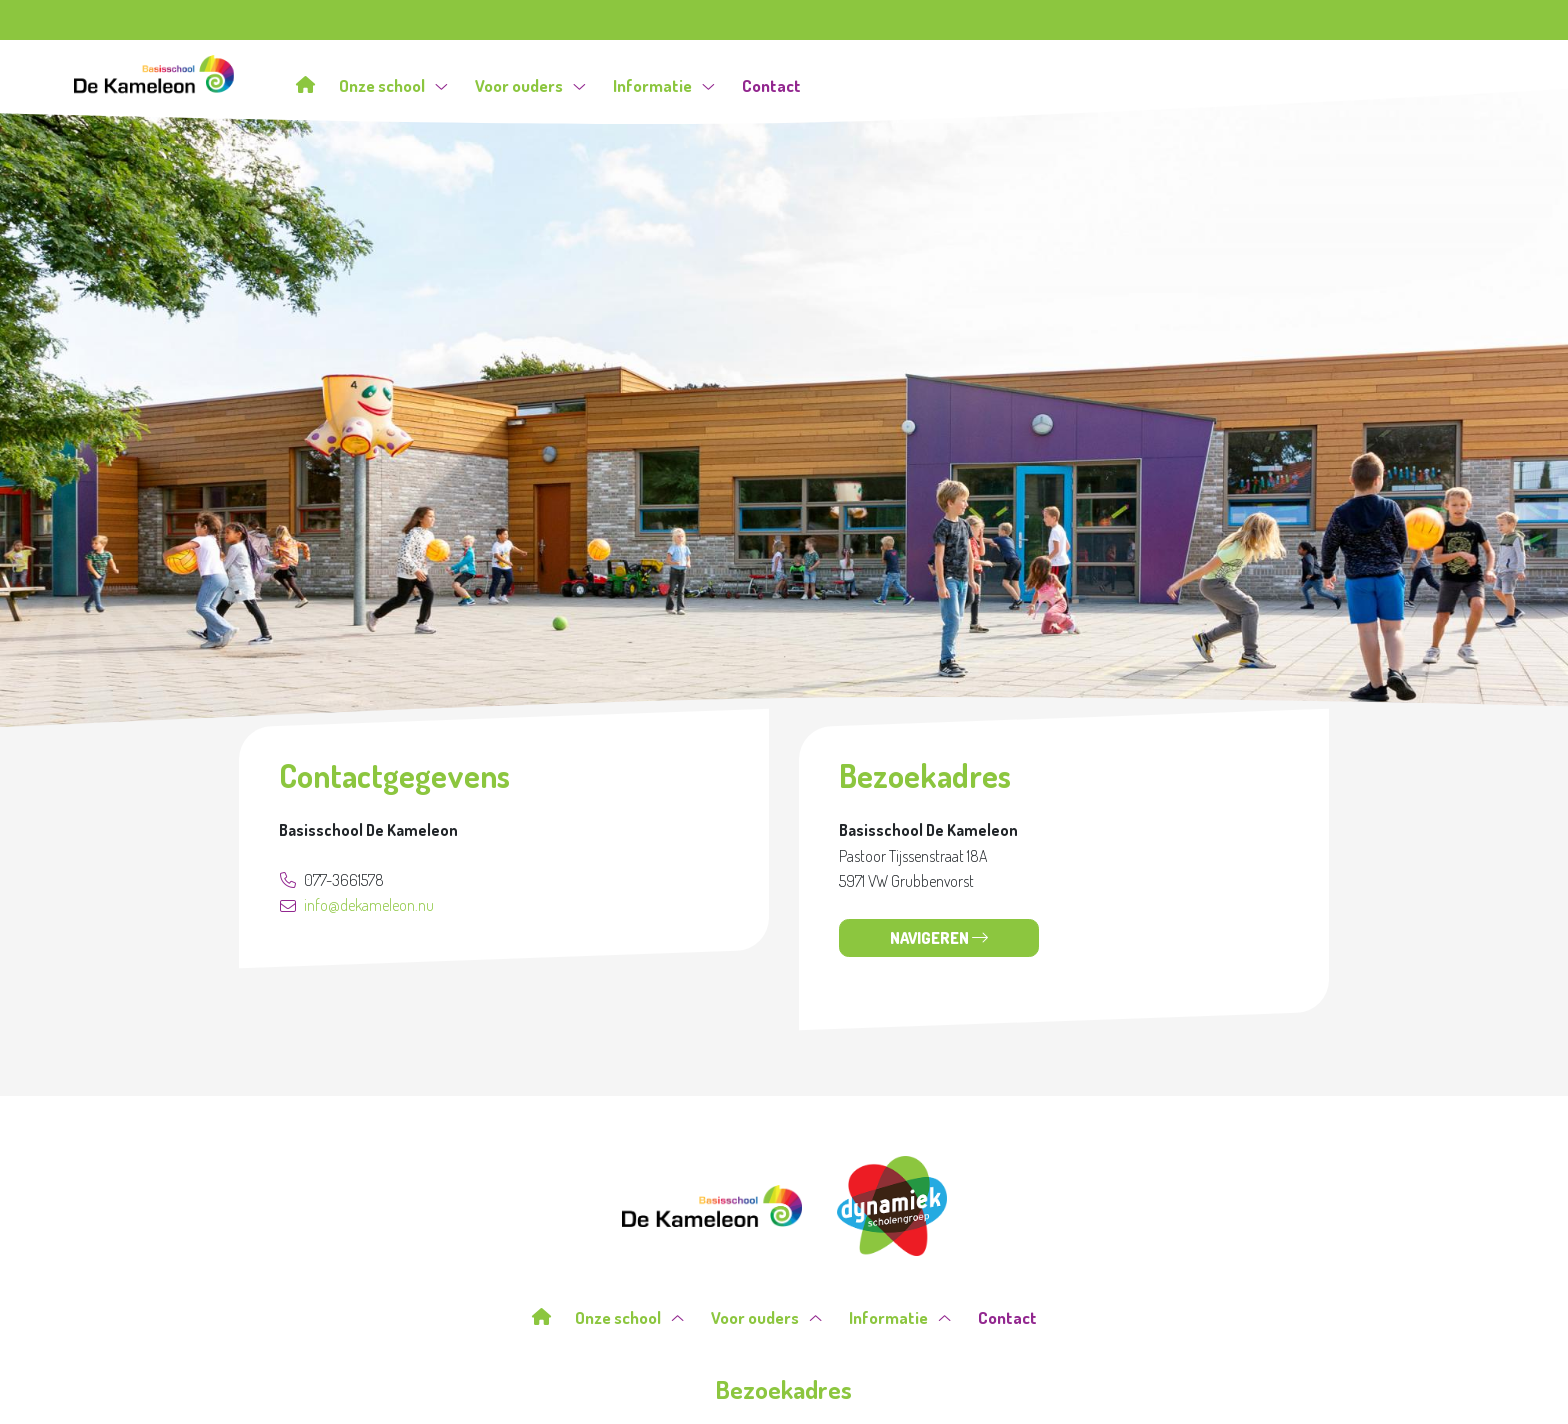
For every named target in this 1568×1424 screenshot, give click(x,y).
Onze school (393, 85)
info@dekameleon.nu (357, 905)
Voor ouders (530, 85)
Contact (771, 85)
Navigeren (939, 938)
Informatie (664, 85)
